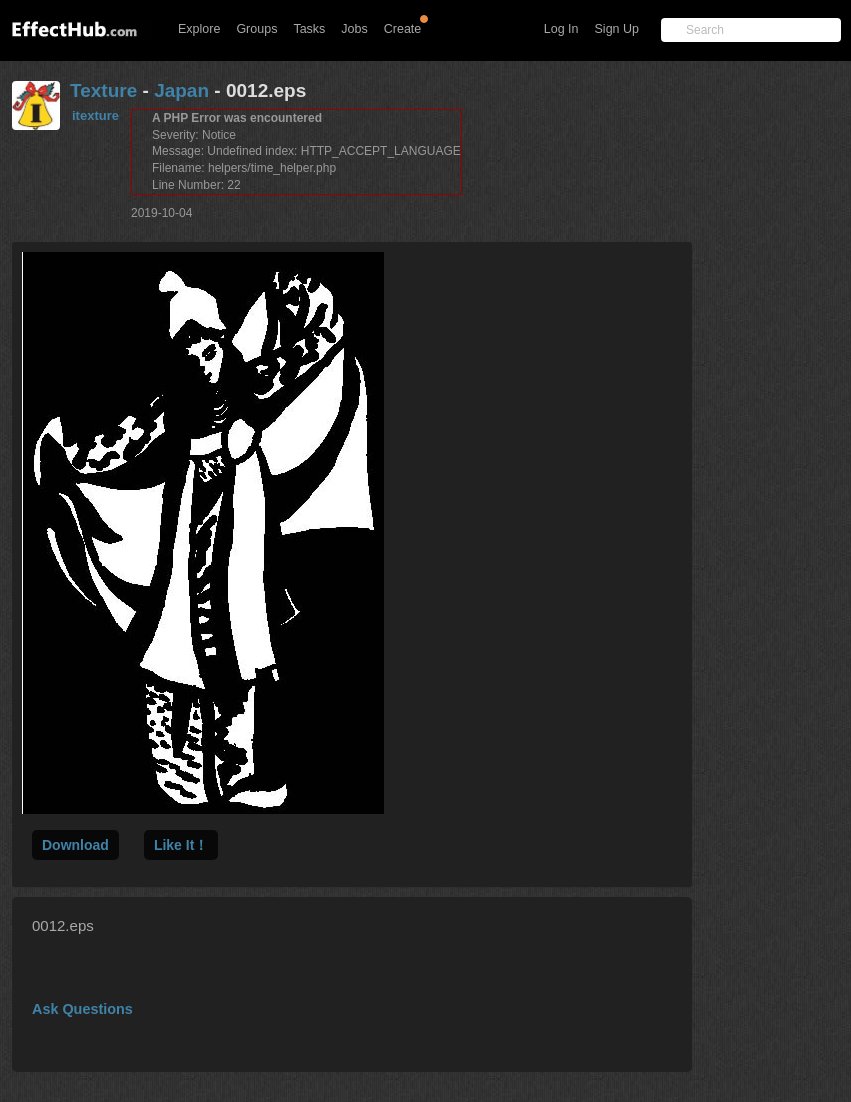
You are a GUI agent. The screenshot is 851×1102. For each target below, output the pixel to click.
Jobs (354, 29)
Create (403, 29)
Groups (256, 29)
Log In (561, 29)
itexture (95, 115)
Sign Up (617, 29)
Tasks (309, 29)
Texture (103, 90)
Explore (199, 29)
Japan (181, 90)
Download (75, 845)
